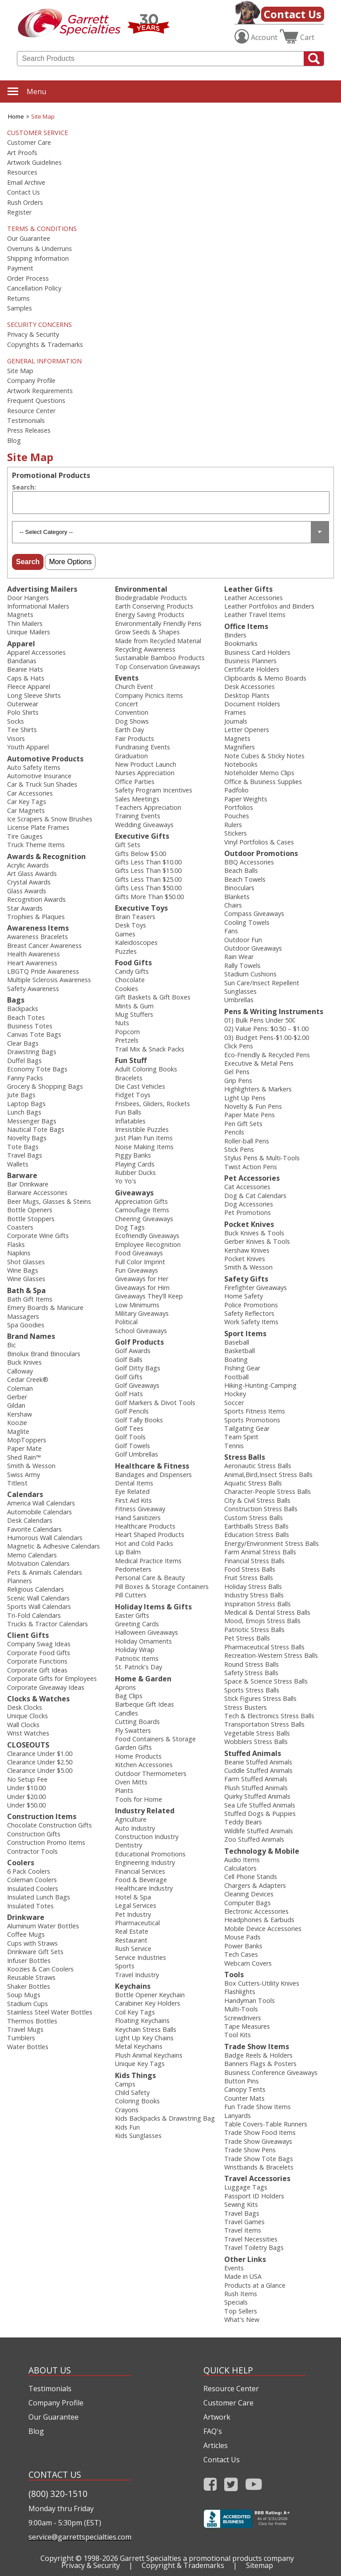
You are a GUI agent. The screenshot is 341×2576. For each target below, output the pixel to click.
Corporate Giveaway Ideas (45, 1687)
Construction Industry (146, 1836)
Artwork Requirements (40, 391)
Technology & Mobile (261, 1851)
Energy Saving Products (149, 614)
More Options (70, 561)
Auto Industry (135, 1828)
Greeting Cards (137, 1624)
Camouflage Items (142, 1210)
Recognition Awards (36, 899)
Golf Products (139, 1342)
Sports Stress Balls (251, 1690)
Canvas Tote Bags (34, 1034)
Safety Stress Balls (251, 1672)
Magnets (20, 614)
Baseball (236, 1342)
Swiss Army (23, 1474)
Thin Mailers (25, 623)
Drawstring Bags (31, 1051)
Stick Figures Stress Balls (260, 1698)
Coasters (20, 1227)
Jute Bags (21, 1095)
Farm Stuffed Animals (255, 1779)
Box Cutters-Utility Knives (261, 1983)
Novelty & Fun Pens (253, 1106)
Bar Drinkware (27, 1184)
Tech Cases (241, 1954)
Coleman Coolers (32, 1879)
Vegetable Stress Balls (257, 1733)
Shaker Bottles (28, 1986)
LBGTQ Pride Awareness (43, 971)
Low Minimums (137, 1305)
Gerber (17, 1397)
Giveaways (134, 1193)
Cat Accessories (247, 1186)
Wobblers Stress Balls (256, 1741)
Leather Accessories (253, 597)
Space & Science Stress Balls (266, 1681)
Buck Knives (24, 1362)
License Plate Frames (38, 827)
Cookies (126, 988)
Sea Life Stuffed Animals (259, 1805)
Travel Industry (137, 1975)
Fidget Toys (133, 1095)
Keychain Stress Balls (145, 2029)
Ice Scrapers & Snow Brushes (49, 819)
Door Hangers (28, 597)
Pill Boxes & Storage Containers (162, 1586)
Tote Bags (23, 1147)
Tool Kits (237, 2035)
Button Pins (241, 2081)
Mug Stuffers (134, 1014)
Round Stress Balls (251, 1664)
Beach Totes (26, 1017)
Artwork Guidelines (34, 162)
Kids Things (135, 2075)
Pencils (234, 1132)
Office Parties (135, 781)
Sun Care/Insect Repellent (261, 983)
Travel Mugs (25, 2029)
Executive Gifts (142, 836)
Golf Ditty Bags (137, 1368)
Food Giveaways (139, 1253)
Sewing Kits (241, 2204)
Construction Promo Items (46, 1842)
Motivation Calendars (38, 1563)
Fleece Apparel (28, 686)
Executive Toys (141, 908)
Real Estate (131, 1931)
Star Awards (25, 908)
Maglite (18, 1431)
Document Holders (252, 704)
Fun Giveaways (136, 1270)
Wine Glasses (26, 1278)
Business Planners (250, 661)
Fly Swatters (133, 1730)
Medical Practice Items (148, 1561)
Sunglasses (240, 991)
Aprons (125, 1687)
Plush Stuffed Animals (256, 1788)
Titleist (17, 1483)
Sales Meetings (137, 799)
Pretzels (127, 1040)
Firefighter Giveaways (255, 1287)
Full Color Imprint (140, 1262)
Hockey (235, 1394)
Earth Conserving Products (154, 606)
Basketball (239, 1350)
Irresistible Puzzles (142, 1129)
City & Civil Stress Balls (257, 1500)
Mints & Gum (134, 1006)
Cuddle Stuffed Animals (258, 1770)
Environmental (141, 589)
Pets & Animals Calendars (44, 1572)
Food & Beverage (141, 1879)
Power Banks (243, 1946)
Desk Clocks (24, 1707)
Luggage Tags (245, 2187)
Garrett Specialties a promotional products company (207, 2558)
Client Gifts (28, 1635)
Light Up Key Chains (144, 2038)
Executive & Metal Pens (258, 1063)
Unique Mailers (28, 632)
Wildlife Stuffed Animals (258, 1831)
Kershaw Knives (247, 1250)
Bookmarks (241, 643)
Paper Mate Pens (249, 1115)
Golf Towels (132, 1445)
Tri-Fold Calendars (34, 1615)
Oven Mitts (131, 1782)
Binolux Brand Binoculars (43, 1354)
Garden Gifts (133, 1747)
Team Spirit (241, 1437)
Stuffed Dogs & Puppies (260, 1813)
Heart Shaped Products (149, 1534)
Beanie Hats (25, 669)
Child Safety (132, 2092)
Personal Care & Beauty (150, 1577)
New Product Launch (145, 764)
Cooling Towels (247, 922)
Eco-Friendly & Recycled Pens (267, 1055)
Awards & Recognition (46, 856)
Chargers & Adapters (255, 1885)
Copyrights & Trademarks (45, 345)
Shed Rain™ (24, 1457)
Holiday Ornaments (143, 1641)
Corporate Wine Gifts (38, 1235)
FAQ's (212, 2431)
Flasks (16, 1244)
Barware (22, 1175)
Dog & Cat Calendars (255, 1195)
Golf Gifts (129, 1377)
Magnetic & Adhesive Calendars (53, 1546)
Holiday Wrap (135, 1649)
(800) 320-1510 (57, 2493)
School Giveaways (141, 1330)
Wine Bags (22, 1270)
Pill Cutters (131, 1595)
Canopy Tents (245, 2089)
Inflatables (130, 1121)
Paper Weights (245, 799)
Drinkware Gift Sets (35, 1951)
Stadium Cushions (250, 974)
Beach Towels (245, 879)
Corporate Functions (37, 1661)
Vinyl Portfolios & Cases (259, 842)
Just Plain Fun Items (144, 1138)
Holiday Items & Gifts (153, 1607)
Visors (16, 738)
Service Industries (140, 1957)
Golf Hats (129, 1394)
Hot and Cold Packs (144, 1543)
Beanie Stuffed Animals (258, 1762)
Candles (126, 1713)
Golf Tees (129, 1428)
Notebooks (241, 764)
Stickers (235, 833)
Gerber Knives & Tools (257, 1241)
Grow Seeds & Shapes (147, 632)
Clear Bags (23, 1043)
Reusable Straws (31, 1977)
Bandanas (21, 661)
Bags (15, 1000)
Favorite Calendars (34, 1529)
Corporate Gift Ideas (37, 1670)
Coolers (20, 1862)
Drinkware (25, 1917)
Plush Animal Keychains (148, 2055)
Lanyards (237, 2115)
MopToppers (26, 1440)
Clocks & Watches (38, 1699)
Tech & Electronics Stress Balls (269, 1716)
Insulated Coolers (32, 1888)
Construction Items (41, 1816)
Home (16, 116)
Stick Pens (239, 1149)
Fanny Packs (25, 1078)
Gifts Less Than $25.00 (148, 879)
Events (127, 678)
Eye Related (132, 1491)
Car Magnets (26, 810)
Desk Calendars (29, 1520)
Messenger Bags (31, 1121)
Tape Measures (247, 2026)
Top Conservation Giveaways (157, 666)
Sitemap (259, 2565)
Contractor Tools (32, 1851)
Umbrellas (239, 999)
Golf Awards (133, 1350)
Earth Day (129, 729)
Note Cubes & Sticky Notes (264, 756)
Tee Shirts (22, 729)
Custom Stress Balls (253, 1517)
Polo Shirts (23, 712)
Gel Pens (237, 1071)
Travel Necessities (251, 2239)
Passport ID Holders (254, 2196)
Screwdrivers (242, 2018)
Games (125, 934)
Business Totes (29, 1026)
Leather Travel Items (254, 614)
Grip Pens (238, 1080)
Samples (19, 308)
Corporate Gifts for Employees (52, 1678)
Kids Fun (127, 2127)
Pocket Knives (249, 1224)
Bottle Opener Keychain (150, 1995)
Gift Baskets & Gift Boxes (152, 997)
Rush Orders (25, 202)
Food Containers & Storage (155, 1739)
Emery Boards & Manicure (45, 1307)
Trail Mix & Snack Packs (149, 1049)
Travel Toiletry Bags (254, 2247)
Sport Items (245, 1333)
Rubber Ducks (135, 1172)
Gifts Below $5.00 (140, 853)
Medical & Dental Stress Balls (267, 1612)
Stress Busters (245, 1707)
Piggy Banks (133, 1155)
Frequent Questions (36, 401)
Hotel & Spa (133, 1897)
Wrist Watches (28, 1733)
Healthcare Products (145, 1526)
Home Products (138, 1756)
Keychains (133, 1986)
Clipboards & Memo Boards (265, 678)
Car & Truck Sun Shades (42, 784)
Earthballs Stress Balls (256, 1526)
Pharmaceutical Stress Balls (264, 1647)
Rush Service (133, 1948)
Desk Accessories (249, 686)
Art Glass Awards (32, 873)
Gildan (16, 1405)
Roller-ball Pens (246, 1141)
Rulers (233, 824)
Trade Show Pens (250, 2150)
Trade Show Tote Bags (258, 2158)
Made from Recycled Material (158, 641)
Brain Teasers (135, 916)
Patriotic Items (137, 1658)
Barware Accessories (37, 1192)
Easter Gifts (132, 1615)
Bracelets (129, 1078)
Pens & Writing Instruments (273, 1011)
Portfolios (238, 807)
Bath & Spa (26, 1290)
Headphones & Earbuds (259, 1919)
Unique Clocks (27, 1716)
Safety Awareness (33, 988)
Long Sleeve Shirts (34, 695)
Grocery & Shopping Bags (45, 1086)
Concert (126, 704)
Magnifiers (239, 747)
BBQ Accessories (249, 862)
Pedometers (133, 1569)
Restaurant (131, 1940)
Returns (18, 298)
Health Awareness (33, 954)
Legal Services (135, 1905)
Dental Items (134, 1483)
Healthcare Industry (144, 1888)
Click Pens (238, 1046)
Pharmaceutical (137, 1923)
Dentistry (128, 1845)
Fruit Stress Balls (248, 1577)
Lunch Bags (24, 1112)
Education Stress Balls (256, 1534)
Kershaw (19, 1414)
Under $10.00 (26, 1788)
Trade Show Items (256, 2046)
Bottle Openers (29, 1210)
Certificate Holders (251, 669)
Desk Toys (130, 925)
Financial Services (140, 1871)
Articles (215, 2445)
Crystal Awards (29, 882)
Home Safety (243, 1296)
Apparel (21, 644)
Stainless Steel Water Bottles (49, 2012)
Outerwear (22, 704)
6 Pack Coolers (28, 1871)
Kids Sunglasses (138, 2135)
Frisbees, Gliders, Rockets (152, 1103)
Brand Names (31, 1336)
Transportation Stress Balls (264, 1724)
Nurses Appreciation (144, 772)
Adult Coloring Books (146, 1069)
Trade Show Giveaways (258, 2141)
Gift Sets (127, 844)
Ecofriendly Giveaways (147, 1235)
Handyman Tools (249, 2000)
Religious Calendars (35, 1589)
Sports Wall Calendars (39, 1606)
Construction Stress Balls (260, 1509)
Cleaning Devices (249, 1894)
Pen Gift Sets (243, 1123)
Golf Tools (130, 1437)
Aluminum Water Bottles (43, 1926)
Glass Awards (26, 891)
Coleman (20, 1388)
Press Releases (29, 430)
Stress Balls (244, 1457)
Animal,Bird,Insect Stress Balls (268, 1474)
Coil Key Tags (135, 2012)
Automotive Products (45, 759)
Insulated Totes (30, 1906)
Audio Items (242, 1859)
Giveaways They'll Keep (149, 1296)
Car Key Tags (26, 801)
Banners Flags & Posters (260, 2063)
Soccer (234, 1402)
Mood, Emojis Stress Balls (262, 1620)
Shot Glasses (26, 1262)
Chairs (233, 905)
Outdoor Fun (243, 940)
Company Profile (31, 381)
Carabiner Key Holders (147, 2003)
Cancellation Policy (34, 288)
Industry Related (144, 1811)
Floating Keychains (142, 2020)
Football (236, 1377)
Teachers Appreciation (148, 807)
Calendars (25, 1494)
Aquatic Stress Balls (253, 1483)
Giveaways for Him (142, 1287)
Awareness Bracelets (37, 936)
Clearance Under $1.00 (39, 1753)
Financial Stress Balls (254, 1561)
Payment (20, 268)
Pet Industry (133, 1914)
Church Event (134, 686)
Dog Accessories (248, 1204)
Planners (19, 1581)
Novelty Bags (27, 1138)
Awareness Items (38, 928)
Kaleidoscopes (136, 942)
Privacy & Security (33, 334)
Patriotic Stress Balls (254, 1629)
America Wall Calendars (41, 1503)
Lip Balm (128, 1552)
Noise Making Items (144, 1147)
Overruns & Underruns (39, 249)
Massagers (23, 1316)
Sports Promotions (252, 1420)
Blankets (237, 896)
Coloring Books (137, 2101)
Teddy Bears (243, 1822)
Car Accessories (30, 793)
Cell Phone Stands (250, 1876)
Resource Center (31, 411)
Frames (235, 712)
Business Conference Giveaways (270, 2072)
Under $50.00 (26, 1805)
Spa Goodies (25, 1325)
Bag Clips (129, 1696)
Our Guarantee (28, 238)
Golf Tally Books (139, 1420)
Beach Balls (241, 870)
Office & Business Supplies (263, 781)
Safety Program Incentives (153, 790)
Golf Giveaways (137, 1385)
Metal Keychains (139, 2046)
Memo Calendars (32, 1555)
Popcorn (127, 1031)
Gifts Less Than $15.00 (148, 870)
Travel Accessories (257, 2178)
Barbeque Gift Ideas (144, 1704)
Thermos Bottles (32, 2021)
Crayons (127, 2110)
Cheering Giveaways (144, 1218)
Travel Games (244, 2222)
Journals (235, 721)
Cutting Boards (137, 1721)
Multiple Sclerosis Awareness (49, 979)
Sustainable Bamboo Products (160, 657)
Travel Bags (24, 1155)
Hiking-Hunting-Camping (260, 1385)
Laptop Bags (26, 1103)
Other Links (245, 2259)
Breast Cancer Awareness (44, 945)
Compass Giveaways (254, 913)
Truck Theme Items (36, 844)
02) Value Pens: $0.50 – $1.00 (266, 1028)
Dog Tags (130, 1227)
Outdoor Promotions (261, 853)
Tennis (234, 1445)
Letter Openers (246, 729)
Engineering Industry (145, 1862)
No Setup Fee (27, 1779)
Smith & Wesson (31, 1465)
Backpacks (22, 1008)
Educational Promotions (150, 1854)
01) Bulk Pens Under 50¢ (260, 1020)
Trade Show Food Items (260, 2132)
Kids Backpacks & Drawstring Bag (165, 2118)
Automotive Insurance (39, 776)
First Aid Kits (133, 1500)
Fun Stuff (131, 1060)
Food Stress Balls (249, 1569)
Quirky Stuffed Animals (257, 1796)
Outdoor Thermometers (150, 1773)
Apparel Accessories (36, 652)
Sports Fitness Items (254, 1411)
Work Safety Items (251, 1322)
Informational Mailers (38, 606)
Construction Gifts (33, 1834)
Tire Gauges (25, 836)
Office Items (246, 626)
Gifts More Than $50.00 (149, 896)
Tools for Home (138, 1799)
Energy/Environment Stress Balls (271, 1543)
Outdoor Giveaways (253, 948)
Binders (235, 635)
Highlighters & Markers (258, 1089)
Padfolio (236, 790)
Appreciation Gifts (141, 1201)
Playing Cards (135, 1164)
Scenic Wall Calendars (38, 1598)
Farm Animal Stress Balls (260, 1552)
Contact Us (292, 14)
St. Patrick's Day (138, 1667)
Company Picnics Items (149, 695)
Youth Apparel (28, 747)
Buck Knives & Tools (254, 1233)
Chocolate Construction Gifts (49, 1825)
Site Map (43, 116)
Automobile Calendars (39, 1512)
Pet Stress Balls (247, 1638)
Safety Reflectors (249, 1313)
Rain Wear (239, 956)
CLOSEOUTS (28, 1745)
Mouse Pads (242, 1937)
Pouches (236, 816)
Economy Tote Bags (37, 1069)
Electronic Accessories (256, 1911)
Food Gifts (133, 962)
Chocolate (130, 979)
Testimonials (26, 421)
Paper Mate (24, 1448)
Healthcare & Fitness (152, 1466)
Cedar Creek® (27, 1379)
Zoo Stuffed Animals (254, 1839)
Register (19, 212)
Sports (125, 1966)
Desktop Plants (247, 695)
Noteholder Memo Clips (259, 772)
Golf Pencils (132, 1411)
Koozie (17, 1422)
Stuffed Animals (252, 1753)
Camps (125, 2084)
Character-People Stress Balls (267, 1491)
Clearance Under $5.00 (39, 1770)
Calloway (20, 1371)
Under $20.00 (26, 1796)
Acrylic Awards (28, 865)
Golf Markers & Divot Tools (155, 1402)
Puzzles (126, 951)
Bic (11, 1345)
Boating (236, 1359)
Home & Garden (143, 1679)
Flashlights (239, 1991)
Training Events (137, 816)
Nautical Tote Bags (35, 1129)
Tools (234, 1974)
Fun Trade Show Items (257, 2106)
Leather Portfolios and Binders (269, 606)
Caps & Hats (25, 678)
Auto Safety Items (33, 767)
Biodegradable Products (151, 597)
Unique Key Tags (140, 2063)
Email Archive (26, 182)
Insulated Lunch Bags (38, 1897)
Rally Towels (242, 965)
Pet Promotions (247, 1212)
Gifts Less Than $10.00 (148, 862)
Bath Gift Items (29, 1299)
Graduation (131, 756)
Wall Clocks (23, 1724)
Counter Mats (244, 2098)
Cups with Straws (32, 1943)
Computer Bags (247, 1903)
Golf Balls (129, 1359)
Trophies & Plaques (36, 916)
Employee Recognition (148, 1244)
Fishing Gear (242, 1368)
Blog (14, 441)
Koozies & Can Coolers (40, 1969)
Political (126, 1322)
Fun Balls (128, 1112)
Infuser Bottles (29, 1960)
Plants (124, 1790)
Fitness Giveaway (140, 1509)
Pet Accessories (252, 1178)
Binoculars (239, 888)
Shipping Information (38, 258)
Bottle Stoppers (31, 1218)
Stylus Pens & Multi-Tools (262, 1158)
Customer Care (29, 142)
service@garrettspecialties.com (79, 2536)
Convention (131, 712)
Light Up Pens (245, 1098)
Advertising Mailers (42, 589)
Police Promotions (251, 1305)
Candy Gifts (132, 971)
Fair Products (134, 738)
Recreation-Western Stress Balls (271, 1655)
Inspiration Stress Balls (257, 1604)
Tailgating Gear (247, 1428)
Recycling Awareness (145, 649)
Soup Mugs (23, 1995)
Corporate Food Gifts (38, 1652)
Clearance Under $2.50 (39, 1762)
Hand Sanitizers (138, 1517)
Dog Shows (132, 721)
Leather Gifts (248, 589)
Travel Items (242, 2230)
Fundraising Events (142, 747)
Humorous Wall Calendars (45, 1537)
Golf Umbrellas (136, 1454)
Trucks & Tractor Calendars (47, 1624)
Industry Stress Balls (254, 1595)
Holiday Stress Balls (253, 1586)
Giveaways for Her (141, 1278)
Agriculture (131, 1819)
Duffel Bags (24, 1060)
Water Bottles (27, 2046)
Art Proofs (22, 153)
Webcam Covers (248, 1963)
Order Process (28, 278)
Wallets (17, 1164)
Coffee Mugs (26, 1934)
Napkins (19, 1253)
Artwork (216, 2417)
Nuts (122, 1023)
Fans (231, 931)
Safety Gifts (246, 1279)
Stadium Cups (27, 2003)
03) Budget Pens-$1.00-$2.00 (266, 1037)
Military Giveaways (142, 1313)
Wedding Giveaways (144, 824)
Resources (22, 172)
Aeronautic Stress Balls (257, 1465)
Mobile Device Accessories (262, 1928)
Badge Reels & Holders (258, 2055)
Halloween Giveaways (146, 1632)
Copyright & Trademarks (183, 2565)
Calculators (240, 1868)
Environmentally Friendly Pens (158, 623)
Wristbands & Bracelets (258, 2167)
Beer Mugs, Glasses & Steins (49, 1201)
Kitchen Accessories (144, 1764)
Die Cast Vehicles (140, 1086)
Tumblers (21, 2038)
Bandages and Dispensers (153, 1474)
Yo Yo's (125, 1181)
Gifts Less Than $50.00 (148, 888)
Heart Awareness (32, 963)
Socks (15, 721)
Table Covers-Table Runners (265, 2124)
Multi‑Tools (241, 2009)
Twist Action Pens (250, 1167)
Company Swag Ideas (39, 1644)
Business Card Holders (257, 652)
